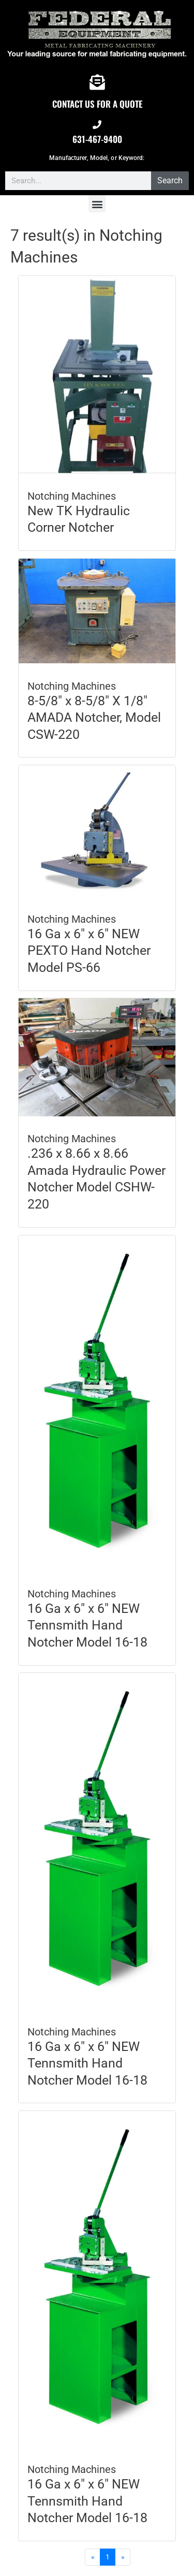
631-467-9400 (97, 139)
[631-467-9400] (97, 124)
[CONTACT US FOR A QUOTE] (97, 82)
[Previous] (92, 2557)
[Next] (122, 2557)
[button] (97, 203)
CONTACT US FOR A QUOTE (97, 103)
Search (170, 180)
